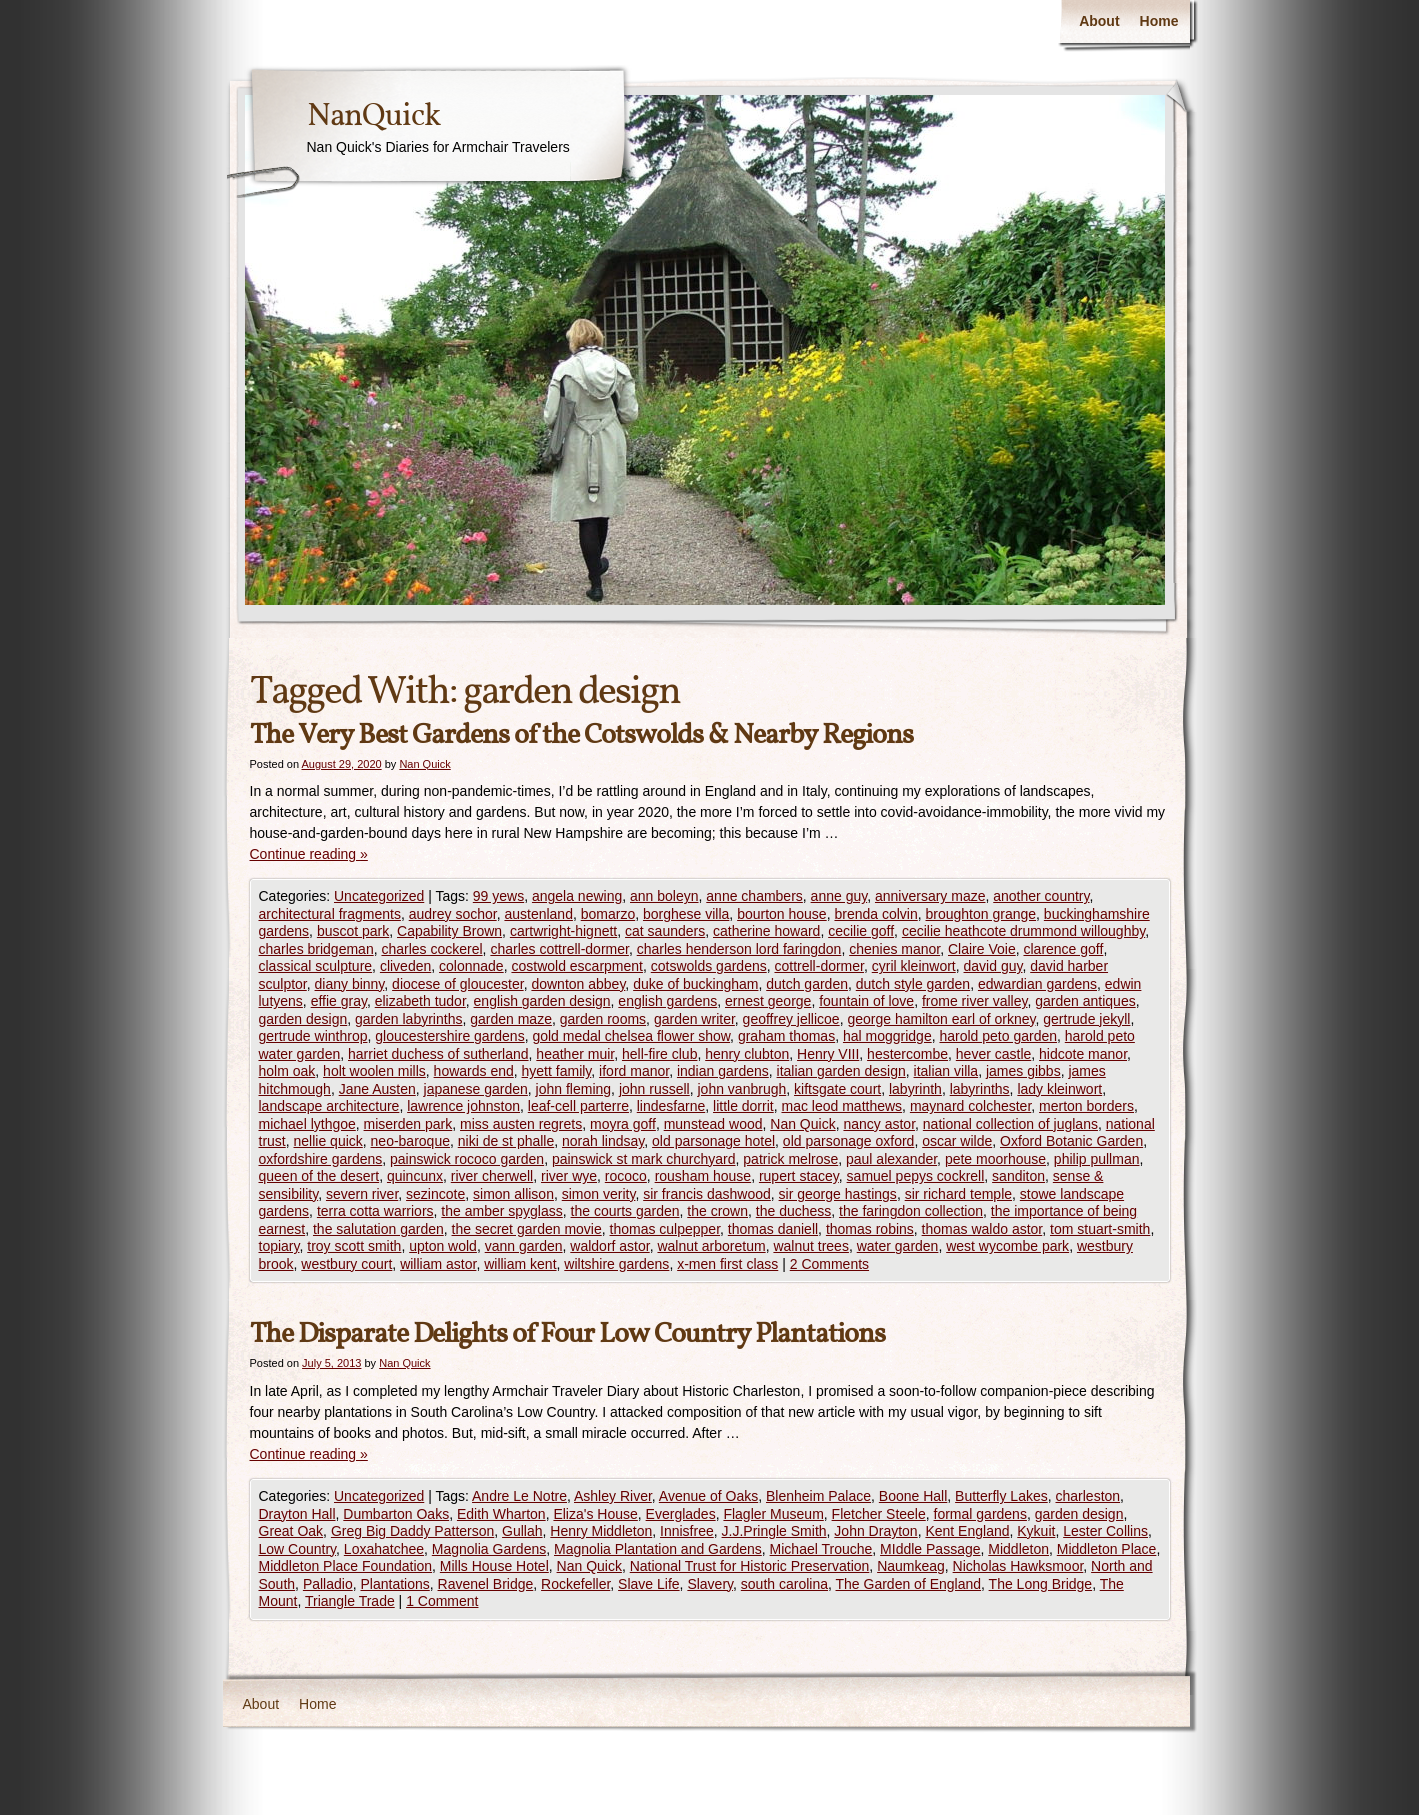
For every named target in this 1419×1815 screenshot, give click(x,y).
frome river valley (975, 1001)
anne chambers (754, 896)
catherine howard (766, 931)
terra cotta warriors (375, 1211)
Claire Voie (982, 949)
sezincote (435, 1194)
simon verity (599, 1194)
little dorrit (743, 1106)
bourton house (782, 914)
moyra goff (623, 1124)
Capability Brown (449, 931)
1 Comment (442, 1601)
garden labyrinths (408, 1019)
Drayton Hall (297, 1514)
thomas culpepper (665, 1229)
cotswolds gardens (709, 966)
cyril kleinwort (914, 966)
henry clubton (747, 1054)
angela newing (577, 896)
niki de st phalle (506, 1141)
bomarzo (608, 914)
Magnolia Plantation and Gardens (658, 1549)
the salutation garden (378, 1229)
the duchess (794, 1211)
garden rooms (603, 1019)
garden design (303, 1019)
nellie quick (328, 1141)
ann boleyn (664, 896)
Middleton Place (1107, 1549)
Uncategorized (379, 896)
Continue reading (309, 854)
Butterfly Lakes (1001, 1496)
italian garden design (841, 1071)
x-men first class (727, 1264)
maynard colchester (970, 1106)
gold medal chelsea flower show (631, 1036)
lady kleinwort (1059, 1089)
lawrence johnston (463, 1106)
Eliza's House (595, 1514)
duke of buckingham (695, 984)
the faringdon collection (911, 1211)
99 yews (498, 896)
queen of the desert (319, 1176)
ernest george (768, 1001)
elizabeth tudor (420, 1001)
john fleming (574, 1089)
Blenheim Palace (818, 1496)
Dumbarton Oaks (396, 1514)
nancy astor (879, 1124)
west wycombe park (1007, 1246)
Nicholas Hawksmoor (1018, 1566)
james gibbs (1023, 1071)
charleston (1088, 1496)
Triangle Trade (350, 1601)
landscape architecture (329, 1106)
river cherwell (492, 1176)
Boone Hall (913, 1496)
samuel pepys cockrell (916, 1176)
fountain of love (866, 1001)
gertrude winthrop (313, 1036)
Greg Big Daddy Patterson (412, 1531)
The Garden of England (909, 1584)
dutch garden (807, 984)
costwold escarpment (577, 966)
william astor (438, 1264)
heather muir (575, 1054)
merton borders (1086, 1106)
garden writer (694, 1019)
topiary (279, 1246)
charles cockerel (431, 949)
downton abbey (578, 984)
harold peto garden (998, 1036)
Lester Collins (1105, 1531)
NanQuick (373, 117)
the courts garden (625, 1211)
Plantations (394, 1584)
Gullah (522, 1531)
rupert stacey (799, 1176)
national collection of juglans (1010, 1124)
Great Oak (291, 1531)
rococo (626, 1176)
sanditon (1018, 1176)
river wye (569, 1176)
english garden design (542, 1001)
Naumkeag (911, 1566)
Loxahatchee (384, 1549)
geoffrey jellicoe (791, 1019)
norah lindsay (603, 1141)
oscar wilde (957, 1141)
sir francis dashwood (707, 1194)
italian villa (946, 1071)
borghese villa (686, 914)
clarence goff (1063, 949)
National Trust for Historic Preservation (750, 1566)
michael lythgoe (307, 1124)
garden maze (511, 1019)
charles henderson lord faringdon (739, 949)
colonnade (471, 966)
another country (1041, 896)
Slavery (710, 1584)
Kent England (967, 1531)
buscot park (353, 931)
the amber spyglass (501, 1211)
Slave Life (648, 1584)
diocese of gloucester (458, 984)
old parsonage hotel (713, 1141)
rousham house (703, 1176)
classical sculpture (316, 966)
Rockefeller (575, 1584)
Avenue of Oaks (708, 1496)
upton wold (443, 1246)
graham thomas (786, 1036)
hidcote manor (1083, 1054)
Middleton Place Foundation (346, 1566)
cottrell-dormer (818, 966)
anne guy (839, 896)
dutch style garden (913, 984)
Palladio (328, 1584)
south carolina (784, 1584)
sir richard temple (958, 1194)
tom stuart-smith (1100, 1229)
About (1099, 21)
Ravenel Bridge (486, 1584)
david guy (993, 966)
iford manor (634, 1071)
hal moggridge (887, 1036)
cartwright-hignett (563, 931)
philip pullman (1097, 1159)
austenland (538, 914)
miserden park (408, 1124)
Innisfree (687, 1531)
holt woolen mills (374, 1071)
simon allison (513, 1194)
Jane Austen (377, 1089)
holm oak (287, 1071)
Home (1159, 21)
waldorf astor (609, 1246)
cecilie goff (861, 931)
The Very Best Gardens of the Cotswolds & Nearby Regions (581, 735)
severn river (362, 1194)
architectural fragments (330, 914)
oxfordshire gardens (321, 1159)
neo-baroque (410, 1141)
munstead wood (713, 1124)
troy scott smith (354, 1246)
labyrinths (980, 1089)
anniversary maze (930, 896)
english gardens (667, 1001)
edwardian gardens (1037, 984)
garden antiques (1085, 1001)
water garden (898, 1246)
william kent (520, 1264)
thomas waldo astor (982, 1229)
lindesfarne (671, 1106)
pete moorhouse (995, 1159)
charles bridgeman (316, 949)
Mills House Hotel (494, 1566)
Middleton (1018, 1549)
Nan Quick (424, 764)
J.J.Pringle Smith (774, 1531)
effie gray (339, 1001)
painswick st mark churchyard (644, 1159)
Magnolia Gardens (489, 1549)
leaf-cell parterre (578, 1106)
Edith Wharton (501, 1514)
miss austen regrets (521, 1124)
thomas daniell (773, 1229)
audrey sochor (453, 914)
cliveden (405, 966)
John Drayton (875, 1531)
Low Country (298, 1549)
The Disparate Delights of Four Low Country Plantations (567, 1334)
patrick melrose (790, 1159)
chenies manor (894, 949)
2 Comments (829, 1264)
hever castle (993, 1054)
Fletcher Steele (879, 1514)
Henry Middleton (601, 1531)
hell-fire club (659, 1054)
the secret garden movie (527, 1229)
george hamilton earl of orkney (941, 1019)
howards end (474, 1071)
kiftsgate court (837, 1089)
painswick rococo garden (467, 1159)
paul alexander (891, 1159)
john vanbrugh (742, 1089)
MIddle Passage (930, 1549)
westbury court (346, 1264)
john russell (654, 1089)
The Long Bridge (1041, 1584)
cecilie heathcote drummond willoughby (1023, 931)
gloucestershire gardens (449, 1036)
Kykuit (1036, 1531)
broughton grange (981, 914)
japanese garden (476, 1089)
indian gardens (723, 1071)
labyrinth (915, 1089)
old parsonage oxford (849, 1141)
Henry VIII (828, 1054)
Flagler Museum (773, 1514)
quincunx (415, 1176)
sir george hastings (838, 1194)
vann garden (524, 1246)
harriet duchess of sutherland (438, 1054)
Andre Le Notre (519, 1496)
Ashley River (613, 1496)
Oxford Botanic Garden (1071, 1141)
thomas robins (870, 1229)
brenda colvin (875, 914)
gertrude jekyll (1086, 1019)
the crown (717, 1211)
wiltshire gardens (616, 1264)
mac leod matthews (841, 1106)
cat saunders (665, 931)
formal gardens (980, 1514)
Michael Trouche (821, 1549)
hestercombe (907, 1054)
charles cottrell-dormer (559, 949)
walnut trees (810, 1246)
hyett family (557, 1071)
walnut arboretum (711, 1246)
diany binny (350, 984)
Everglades (681, 1514)
